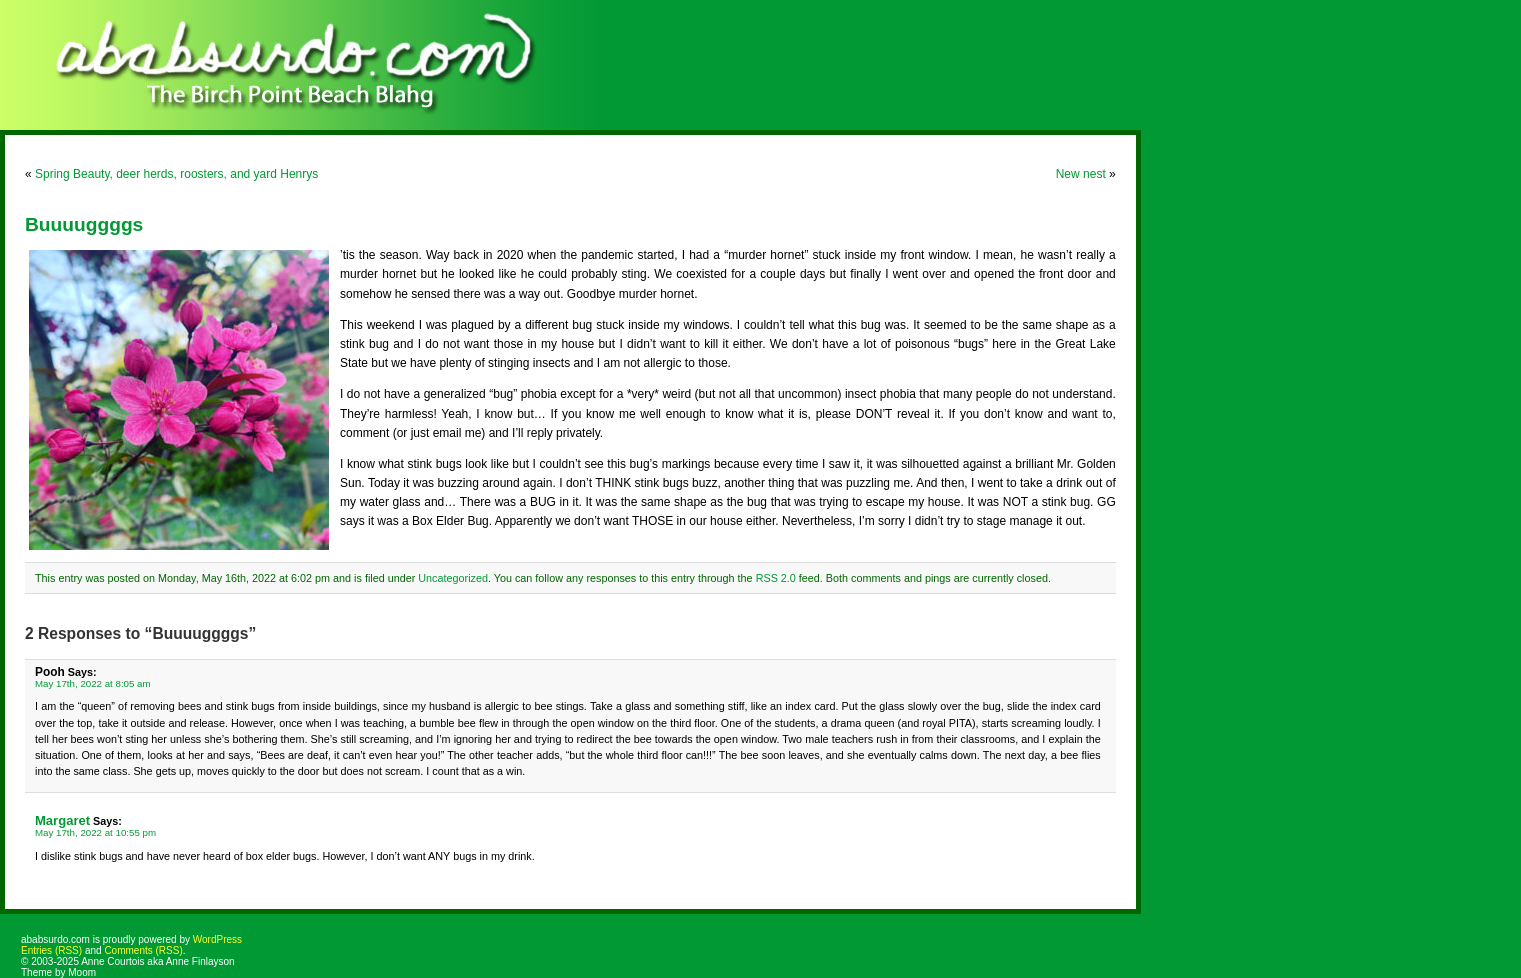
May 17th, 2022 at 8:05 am (93, 683)
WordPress (217, 939)
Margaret (62, 820)
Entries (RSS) (51, 950)
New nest (1081, 174)
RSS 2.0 (776, 578)
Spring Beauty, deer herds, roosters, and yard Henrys (176, 174)
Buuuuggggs (84, 224)
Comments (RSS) (143, 950)
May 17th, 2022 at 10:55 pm (95, 832)
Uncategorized (453, 578)
